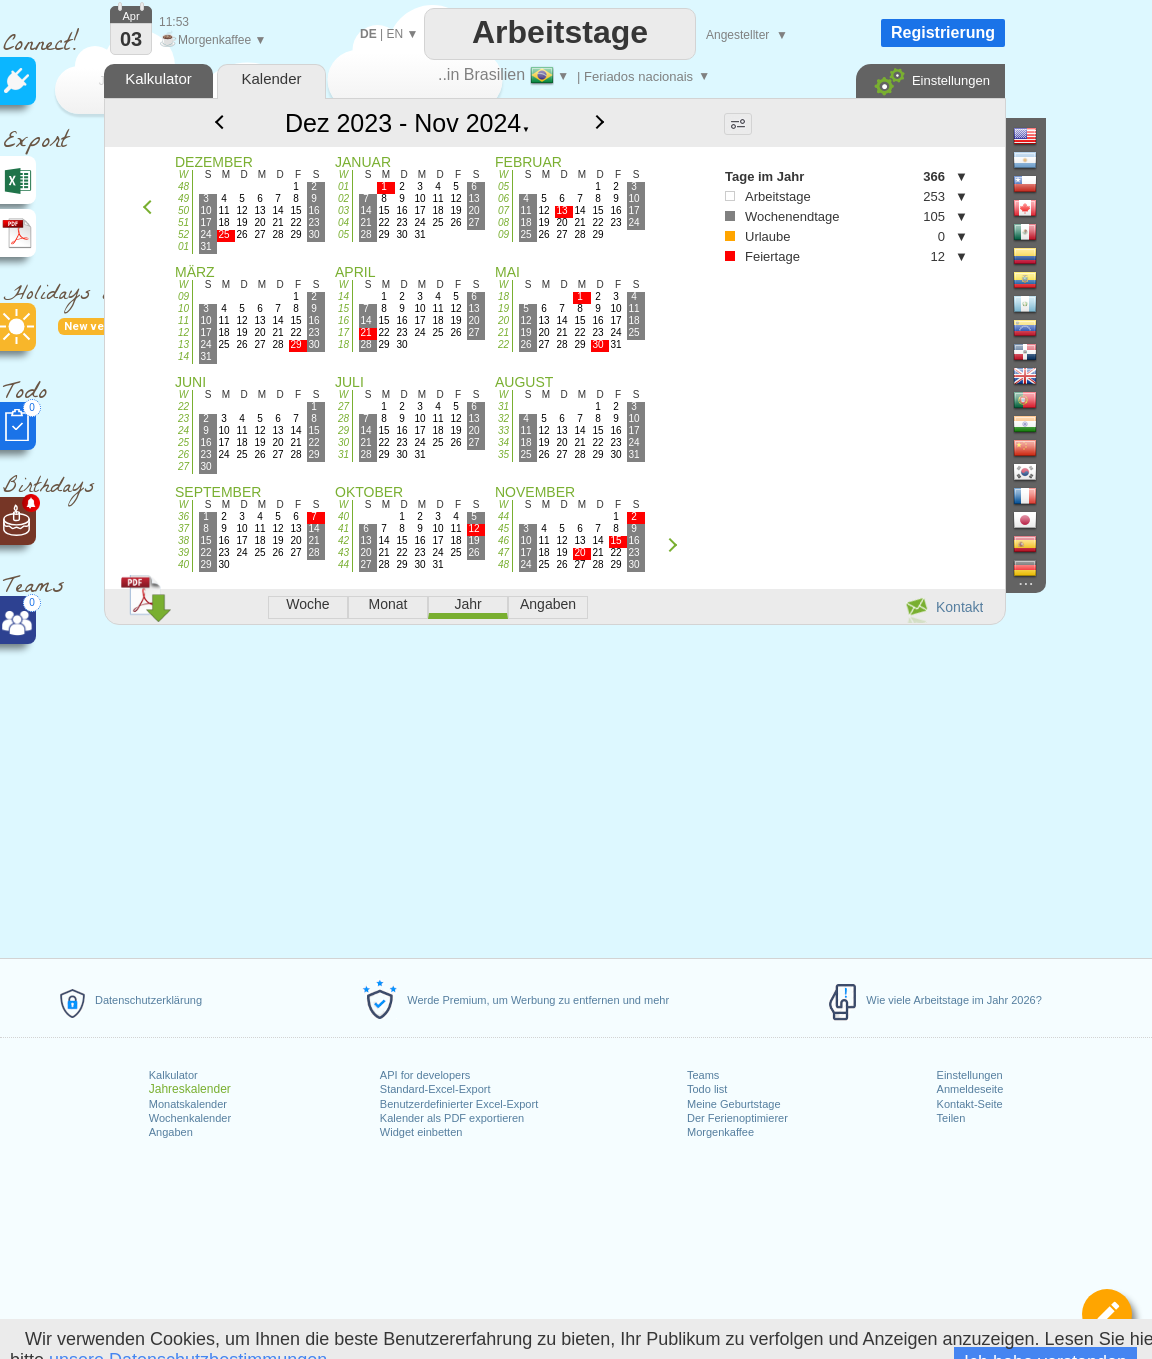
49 (183, 198)
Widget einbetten (421, 1132)
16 (343, 320)
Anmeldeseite (970, 1089)
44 (343, 564)
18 (343, 344)
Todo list (707, 1089)
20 (503, 320)
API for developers (425, 1075)
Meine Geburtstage (734, 1104)
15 (343, 308)
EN (394, 34)
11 (183, 320)
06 (503, 198)
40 (183, 564)
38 (183, 540)
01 (183, 246)
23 (183, 418)
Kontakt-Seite (970, 1104)
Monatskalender (188, 1104)
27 (183, 466)
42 (343, 540)
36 (183, 516)
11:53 (174, 22)
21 (503, 332)
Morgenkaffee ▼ (212, 40)
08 (503, 222)
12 (183, 332)
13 (183, 344)
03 (343, 210)
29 (343, 430)
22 (503, 344)
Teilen (951, 1118)
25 (183, 442)
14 (183, 356)
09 (503, 234)
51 (183, 222)
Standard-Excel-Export (435, 1089)
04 (343, 222)
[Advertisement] (554, 788)
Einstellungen (970, 1075)
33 (503, 430)
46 (503, 540)
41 (343, 528)
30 (343, 442)
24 (183, 430)
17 (343, 332)
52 (183, 234)
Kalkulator (173, 1075)
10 (183, 308)
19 (503, 308)
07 (503, 210)
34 (503, 442)
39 (183, 552)
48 (183, 186)
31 (343, 454)
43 (343, 552)
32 (503, 418)
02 (343, 198)
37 (183, 528)
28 (343, 418)
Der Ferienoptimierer (737, 1118)
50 (183, 210)
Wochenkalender (190, 1118)
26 (183, 454)
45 (503, 528)
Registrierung (943, 32)
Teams (703, 1075)
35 (503, 454)
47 (503, 552)
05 (343, 234)
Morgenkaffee (720, 1132)
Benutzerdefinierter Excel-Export (459, 1104)
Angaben (171, 1132)
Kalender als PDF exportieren (452, 1118)
